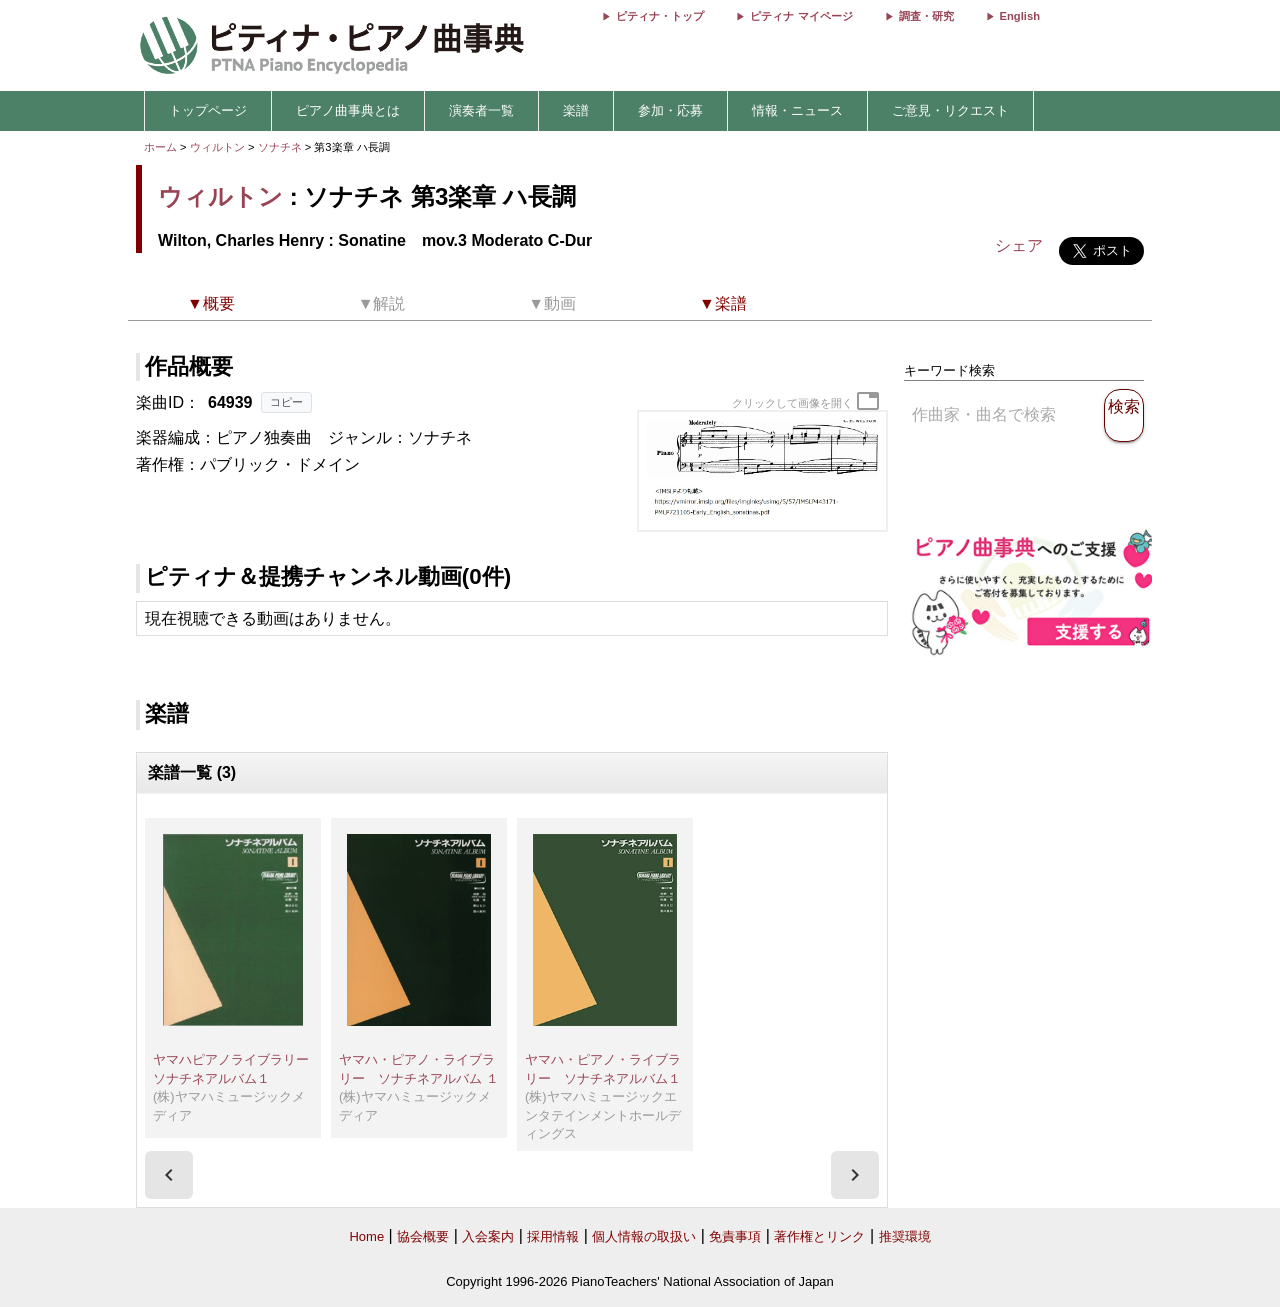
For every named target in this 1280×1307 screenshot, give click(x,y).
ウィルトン (217, 147)
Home (366, 1236)
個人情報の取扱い (644, 1236)
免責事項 (735, 1236)
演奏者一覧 (481, 110)
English (1020, 16)
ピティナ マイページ (801, 16)
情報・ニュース (797, 110)
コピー (286, 402)
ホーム (160, 147)
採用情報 (553, 1236)
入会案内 (488, 1236)
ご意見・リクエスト (950, 110)
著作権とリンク (819, 1236)
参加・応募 (670, 110)
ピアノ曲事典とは (348, 110)
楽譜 (576, 110)
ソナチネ (281, 147)
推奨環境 (905, 1236)
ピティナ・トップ (660, 16)
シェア (1019, 245)
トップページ (208, 110)
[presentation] (169, 1175)
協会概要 (423, 1236)
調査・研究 (926, 16)
